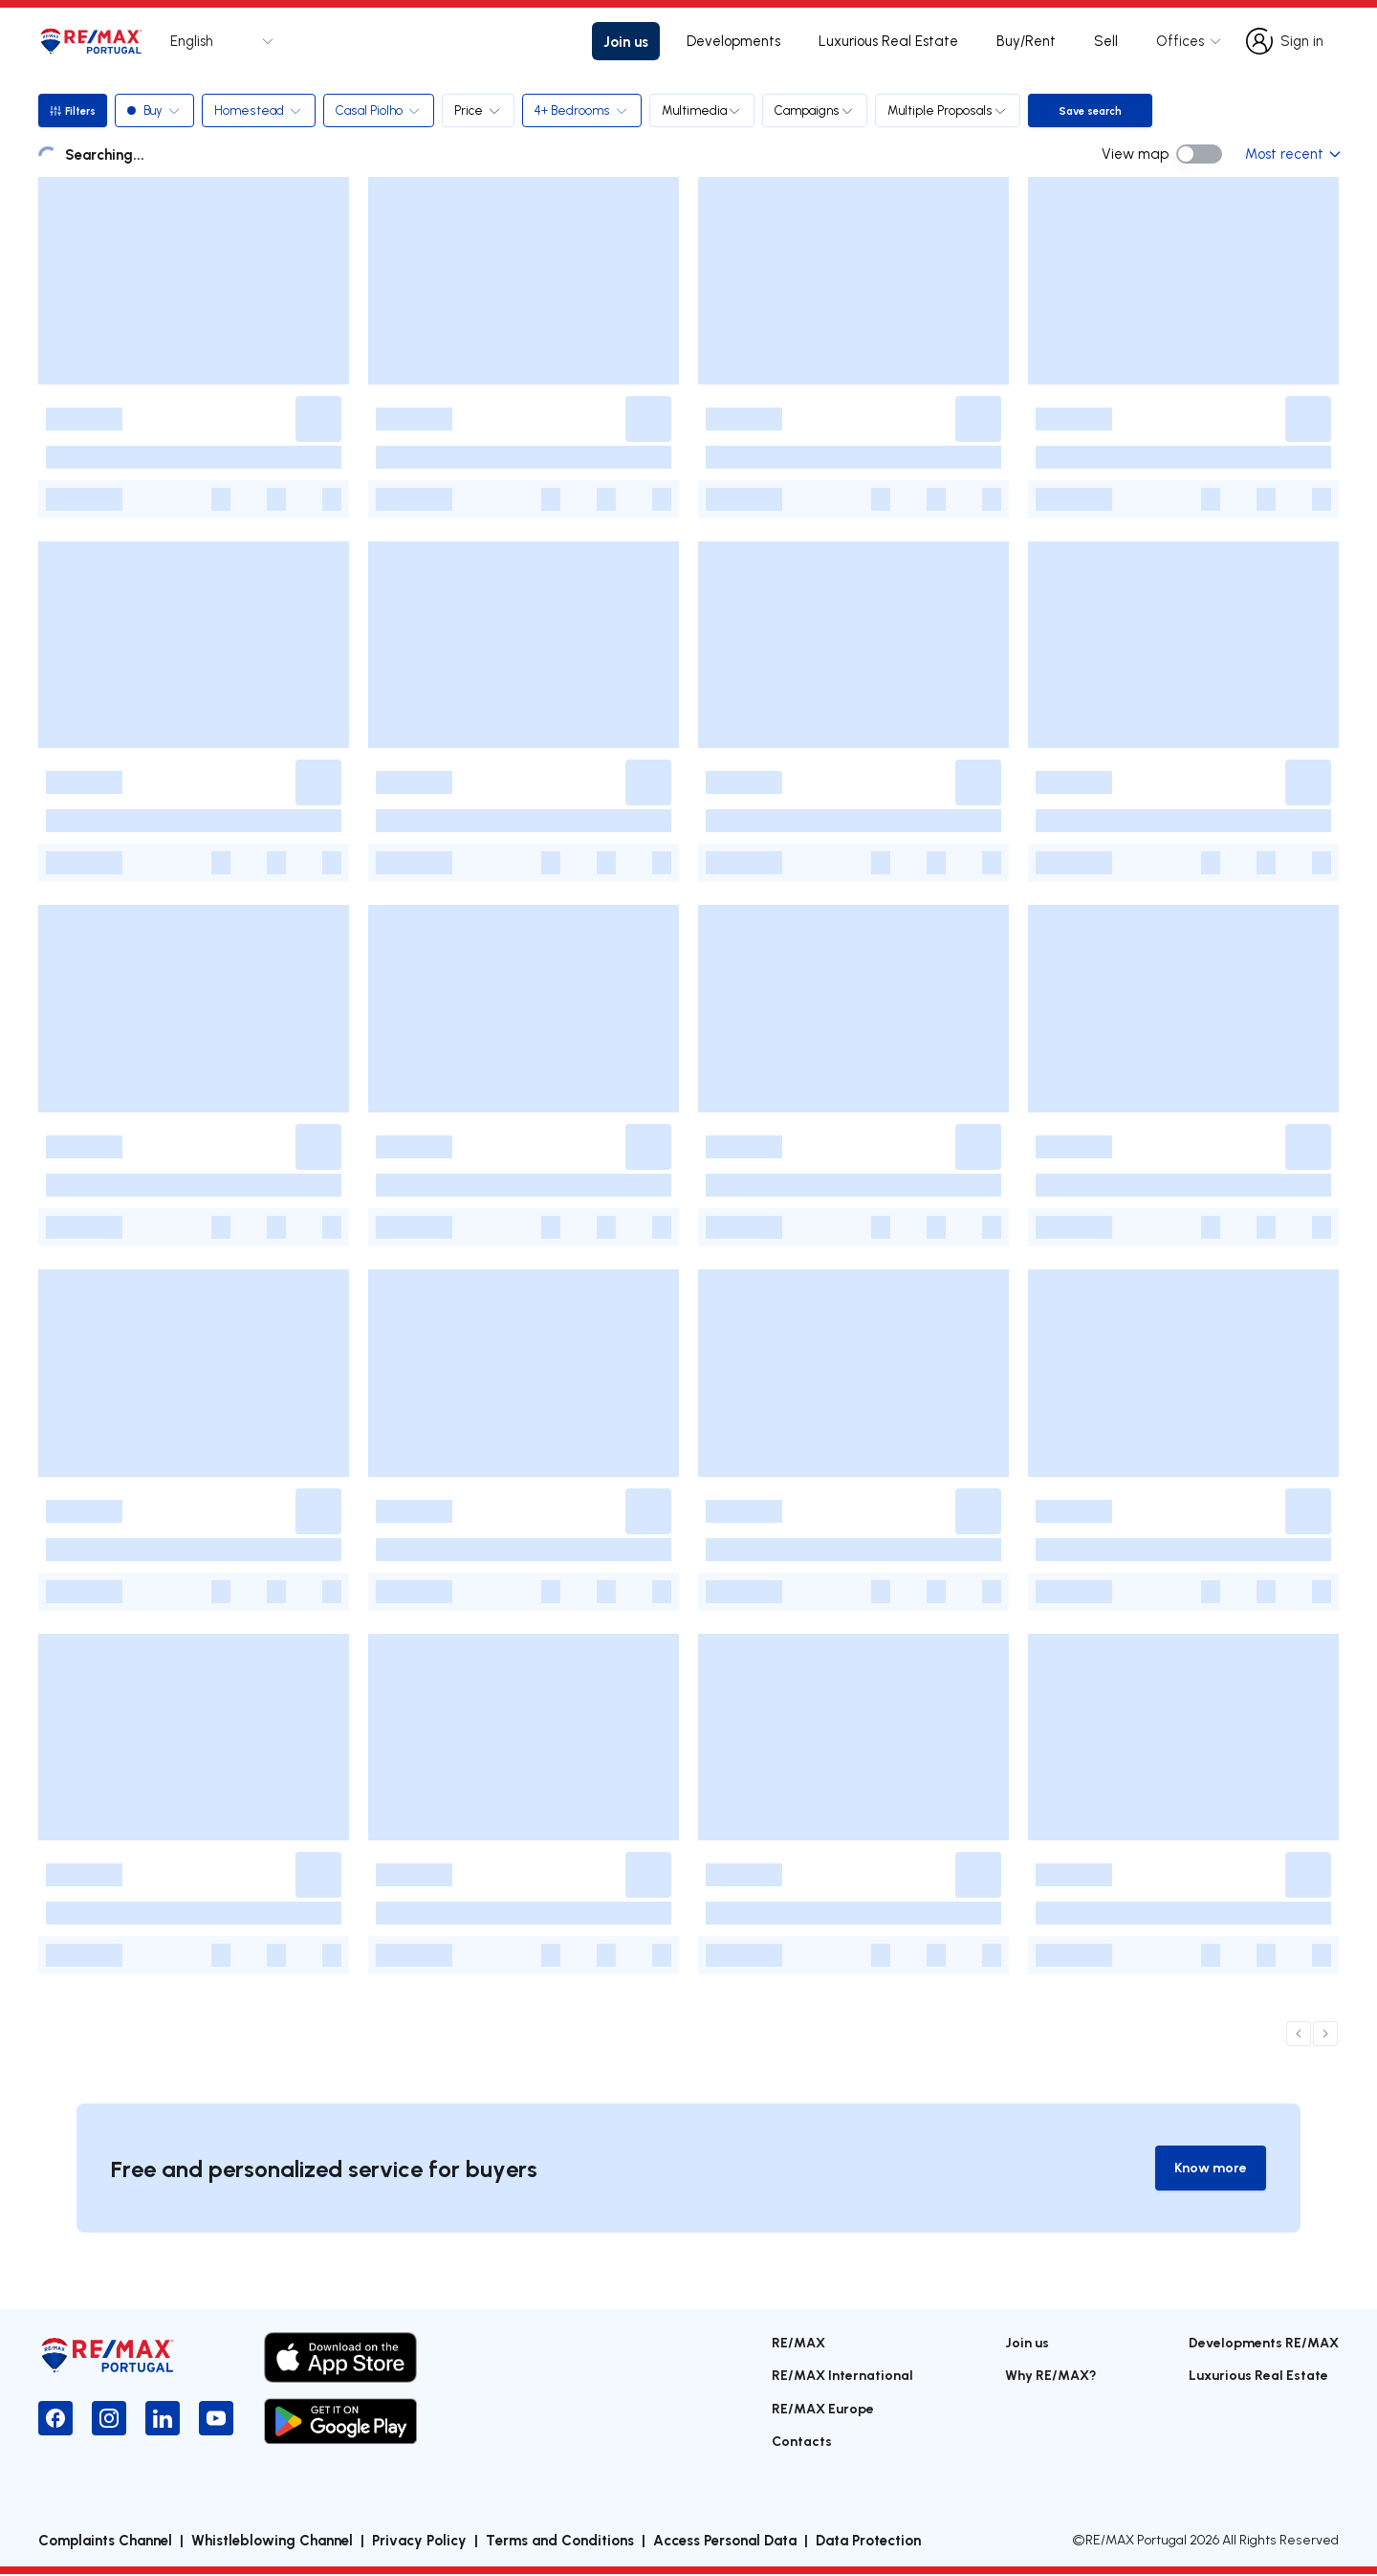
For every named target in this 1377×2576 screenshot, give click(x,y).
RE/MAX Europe (823, 2409)
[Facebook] (55, 2419)
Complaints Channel (105, 2541)
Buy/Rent (1026, 41)
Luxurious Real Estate (888, 41)
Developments (733, 41)
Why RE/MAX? (1051, 2376)
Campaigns (818, 110)
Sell (1106, 41)
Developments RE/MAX (1264, 2343)
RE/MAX (798, 2343)
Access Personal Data (725, 2541)
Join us (625, 41)
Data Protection (868, 2541)
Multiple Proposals (951, 110)
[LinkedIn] (162, 2419)
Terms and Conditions (560, 2541)
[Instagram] (109, 2419)
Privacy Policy (419, 2541)
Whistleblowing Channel (272, 2541)
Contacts (802, 2442)
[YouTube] (216, 2419)
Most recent (1292, 153)
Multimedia (706, 110)
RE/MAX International (842, 2376)
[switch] (1199, 154)
